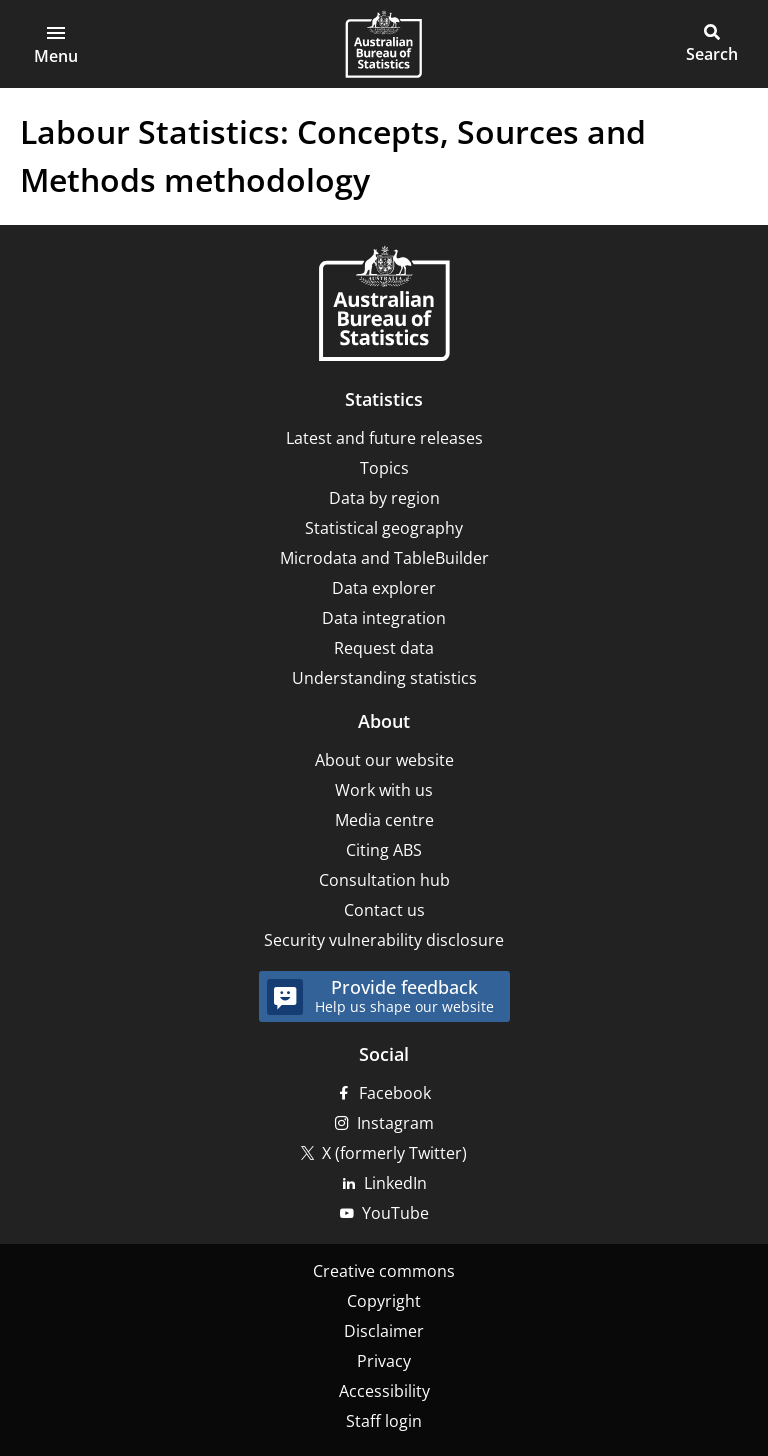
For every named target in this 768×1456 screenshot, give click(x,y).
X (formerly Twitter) (394, 1153)
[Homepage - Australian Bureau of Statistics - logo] (383, 44)
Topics (384, 468)
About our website (384, 760)
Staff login (384, 1421)
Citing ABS (384, 850)
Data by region (384, 498)
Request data (384, 648)
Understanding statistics (384, 678)
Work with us (384, 790)
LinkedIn (395, 1183)
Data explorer (384, 588)
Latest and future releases (384, 438)
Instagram (395, 1123)
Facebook (395, 1093)
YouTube (395, 1213)
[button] (56, 44)
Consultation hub (384, 880)
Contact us (384, 910)
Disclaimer (384, 1331)
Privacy (384, 1361)
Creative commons (384, 1271)
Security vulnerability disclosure (384, 940)
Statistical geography (384, 528)
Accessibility (384, 1391)
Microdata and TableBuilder (384, 558)
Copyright (384, 1301)
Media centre (384, 820)
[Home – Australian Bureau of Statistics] (384, 305)
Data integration (384, 618)
